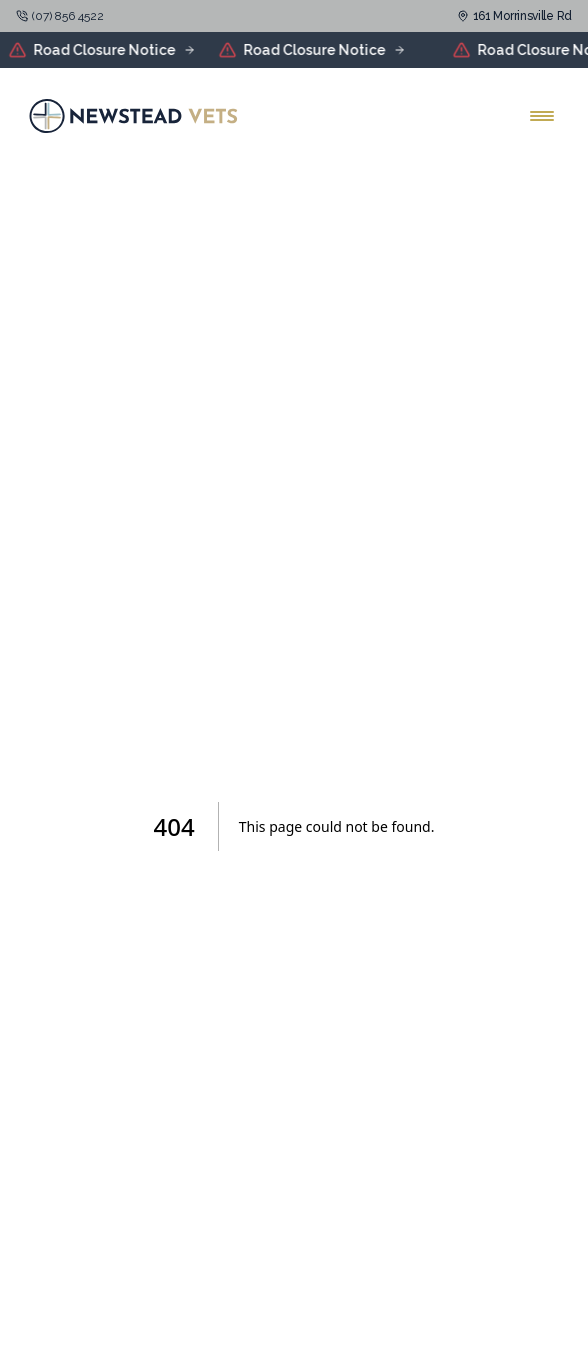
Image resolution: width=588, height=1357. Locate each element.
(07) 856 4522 (68, 16)
